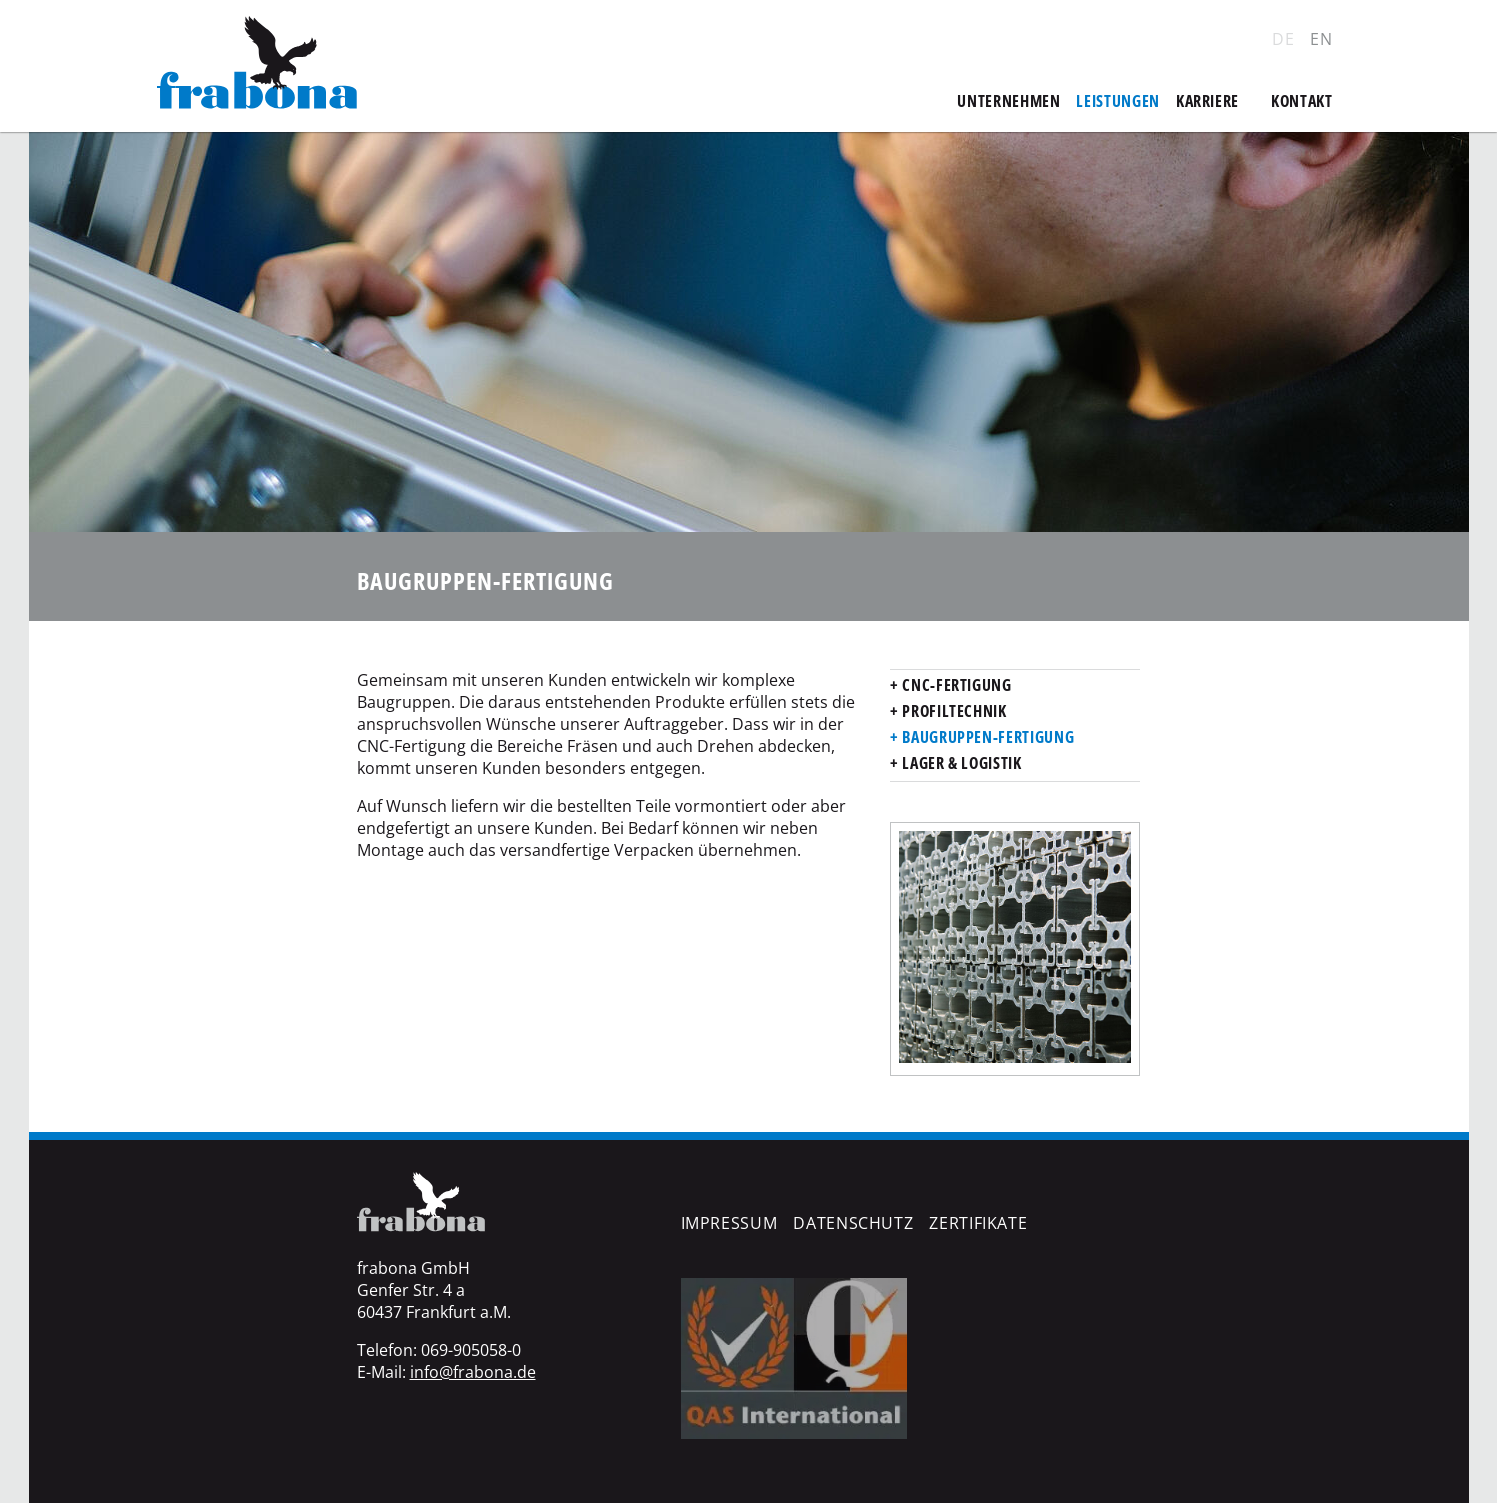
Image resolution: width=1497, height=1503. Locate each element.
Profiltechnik (953, 711)
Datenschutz (853, 1223)
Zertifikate (978, 1223)
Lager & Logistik (960, 763)
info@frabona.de (473, 1372)
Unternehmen (1008, 101)
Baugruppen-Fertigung (986, 737)
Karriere (1207, 101)
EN (1321, 39)
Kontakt (1301, 101)
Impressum (729, 1223)
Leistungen (1117, 101)
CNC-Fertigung (955, 685)
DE (1283, 39)
